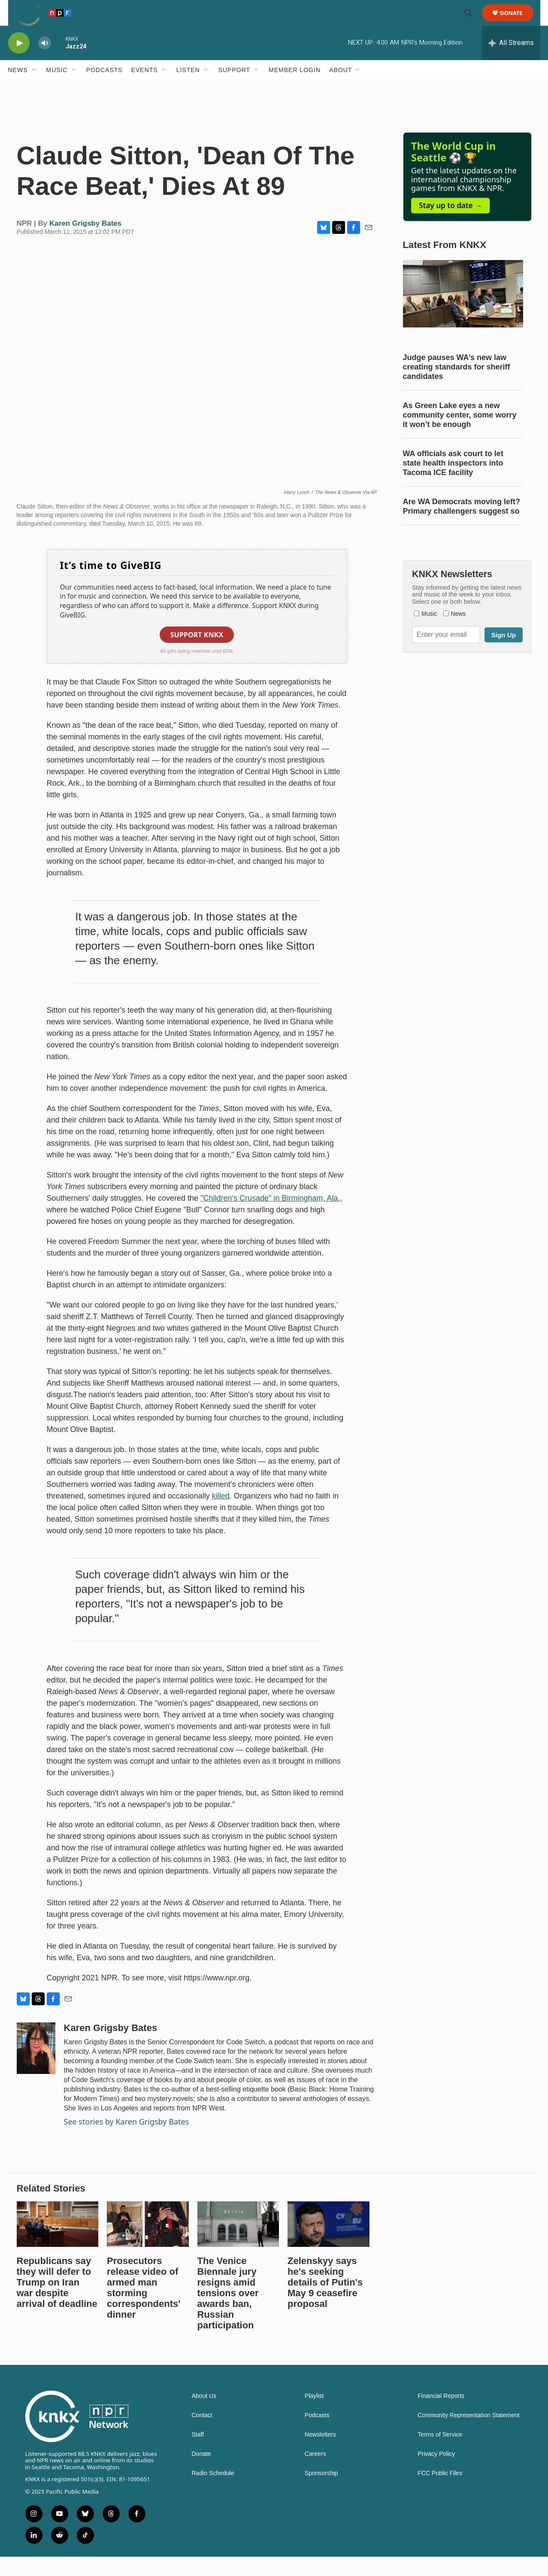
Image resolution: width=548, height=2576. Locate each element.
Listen (188, 89)
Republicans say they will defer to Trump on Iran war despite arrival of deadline (57, 2301)
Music (57, 89)
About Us (204, 2415)
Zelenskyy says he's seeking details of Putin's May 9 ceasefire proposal (325, 2301)
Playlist (314, 2415)
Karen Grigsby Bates (85, 243)
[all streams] (511, 62)
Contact (202, 2434)
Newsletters (320, 2454)
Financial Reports (441, 2415)
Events (144, 89)
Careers (315, 2473)
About (340, 89)
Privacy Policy (436, 2473)
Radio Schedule (213, 2492)
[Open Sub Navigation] (34, 89)
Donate (517, 22)
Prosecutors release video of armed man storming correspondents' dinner (144, 2307)
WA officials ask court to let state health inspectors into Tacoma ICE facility (453, 482)
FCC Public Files (440, 2492)
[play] (19, 62)
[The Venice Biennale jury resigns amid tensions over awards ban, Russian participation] (238, 2243)
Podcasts (104, 89)
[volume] (44, 62)
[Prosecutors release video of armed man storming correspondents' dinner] (148, 2243)
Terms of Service (440, 2454)
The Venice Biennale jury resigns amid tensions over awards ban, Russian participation (228, 2312)
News (18, 89)
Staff (198, 2454)
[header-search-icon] (472, 23)
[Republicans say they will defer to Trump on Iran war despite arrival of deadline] (58, 2243)
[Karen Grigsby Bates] (36, 2067)
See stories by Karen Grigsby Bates (126, 2141)
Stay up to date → (450, 225)
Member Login (295, 89)
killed (221, 1515)
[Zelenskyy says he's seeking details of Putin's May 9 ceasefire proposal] (328, 2243)
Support (234, 89)
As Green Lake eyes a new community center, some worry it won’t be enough (460, 434)
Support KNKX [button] (197, 654)
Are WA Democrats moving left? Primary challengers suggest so (461, 526)
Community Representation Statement (468, 2434)
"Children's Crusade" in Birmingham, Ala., (271, 1217)
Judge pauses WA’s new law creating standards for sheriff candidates (456, 386)
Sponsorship (321, 2492)
